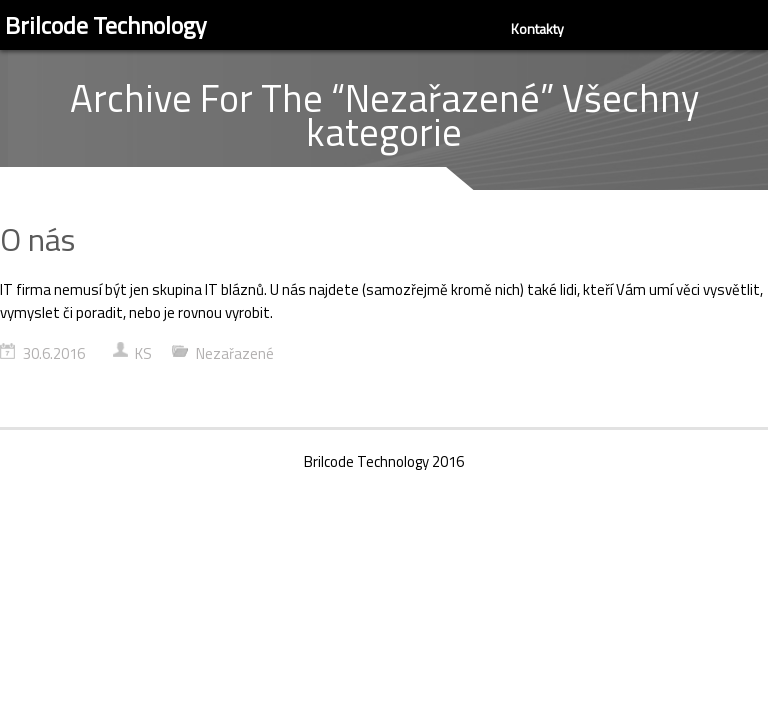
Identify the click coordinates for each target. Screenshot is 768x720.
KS (143, 353)
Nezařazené (235, 353)
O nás (37, 239)
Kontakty (537, 28)
